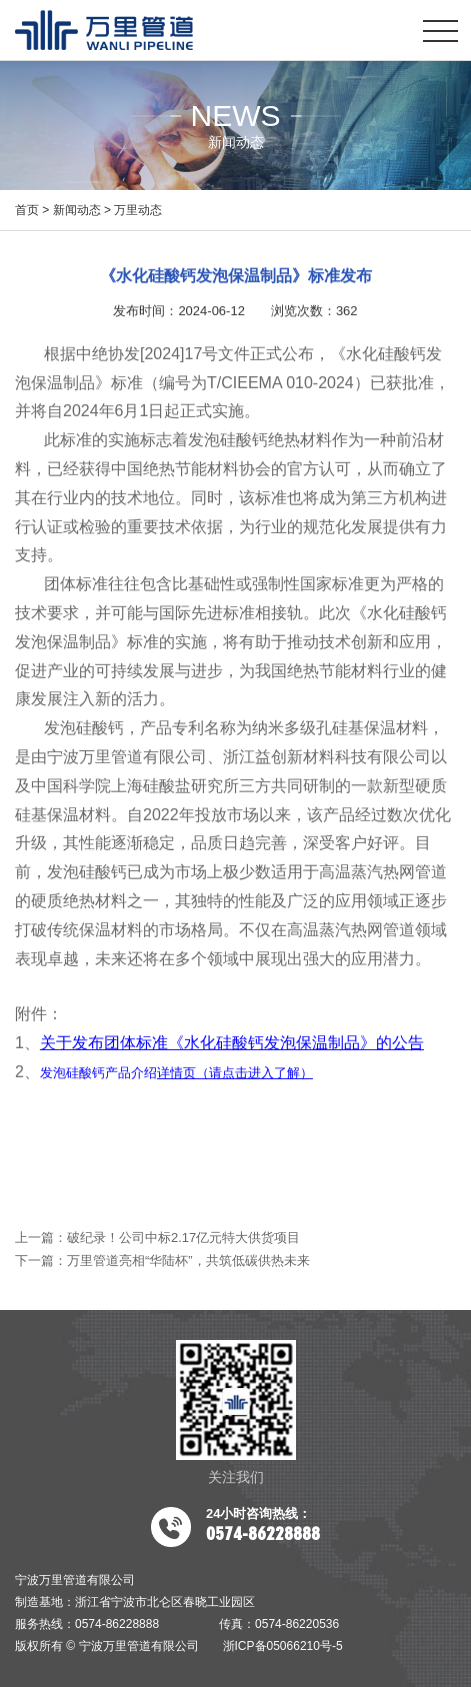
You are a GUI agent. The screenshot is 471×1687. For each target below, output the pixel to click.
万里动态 (138, 210)
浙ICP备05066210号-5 (283, 1646)
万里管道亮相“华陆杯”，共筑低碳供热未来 (188, 1260)
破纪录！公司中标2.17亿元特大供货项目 (183, 1237)
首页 (27, 210)
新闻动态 (77, 210)
